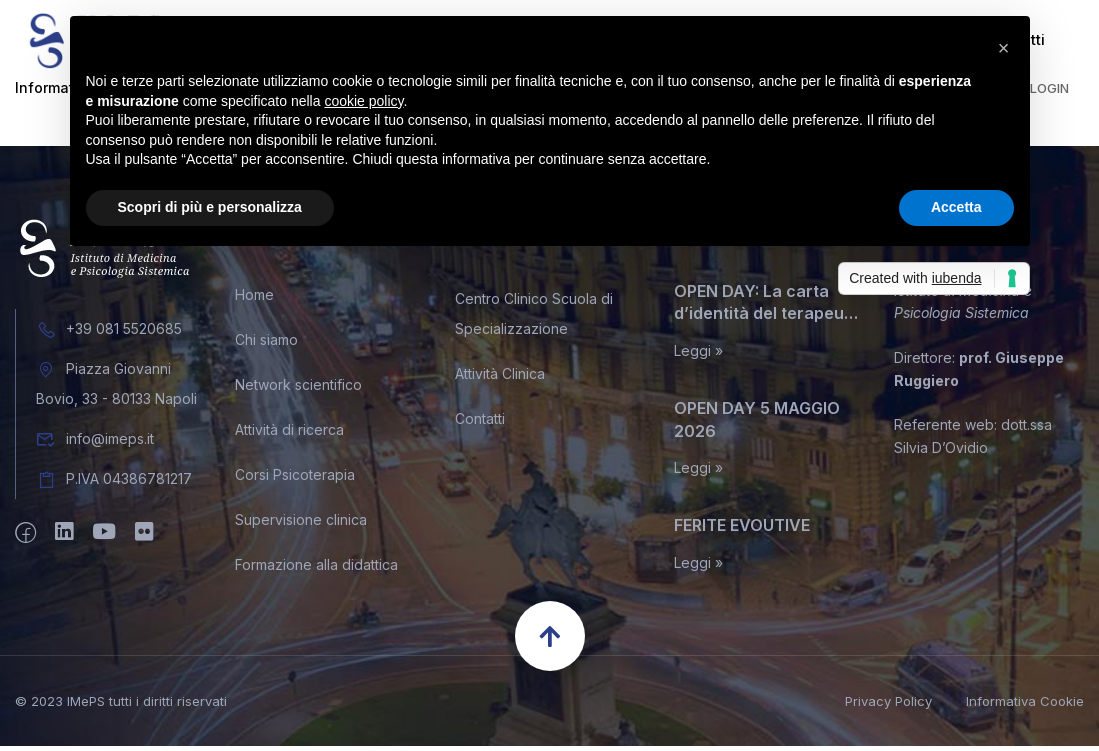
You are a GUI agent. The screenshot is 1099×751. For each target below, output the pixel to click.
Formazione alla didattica (316, 569)
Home (254, 299)
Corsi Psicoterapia (295, 479)
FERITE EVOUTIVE (742, 530)
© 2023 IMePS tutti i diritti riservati (121, 705)
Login (1049, 93)
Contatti (480, 423)
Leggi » (698, 356)
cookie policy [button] (363, 101)
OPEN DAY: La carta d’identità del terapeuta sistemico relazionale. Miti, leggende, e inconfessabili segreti (767, 308)
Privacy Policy (888, 706)
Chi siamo (266, 344)
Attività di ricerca (289, 434)
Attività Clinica (500, 378)
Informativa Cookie (1025, 706)
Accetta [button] (956, 207)
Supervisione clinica (301, 524)
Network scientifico (298, 389)
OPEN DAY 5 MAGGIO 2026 (757, 424)
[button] (1004, 48)
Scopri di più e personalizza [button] (210, 207)
